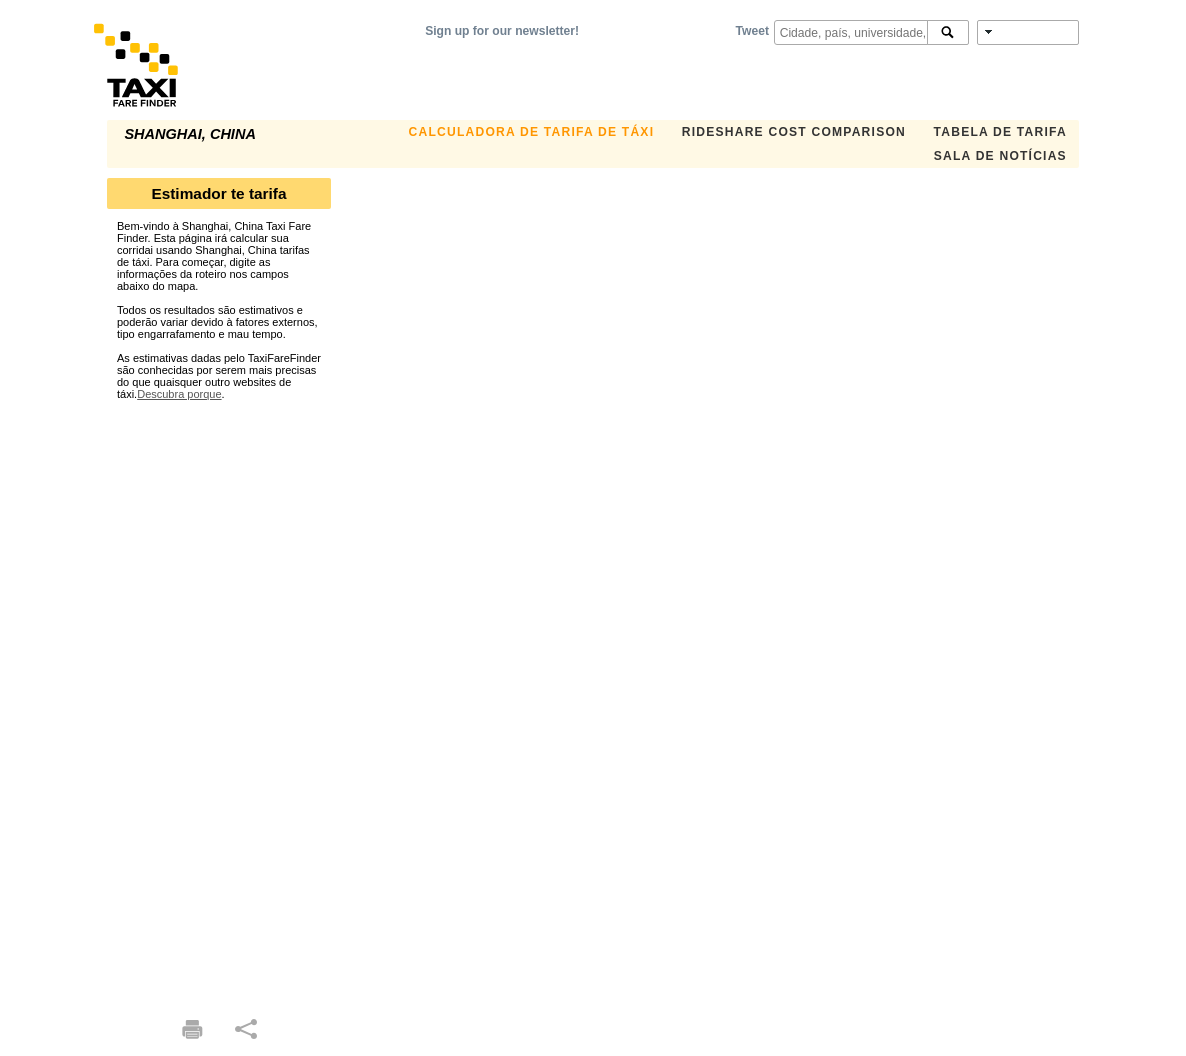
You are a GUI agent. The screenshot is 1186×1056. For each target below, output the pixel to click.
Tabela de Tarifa (1000, 132)
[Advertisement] (219, 700)
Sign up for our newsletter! (502, 31)
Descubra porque (179, 394)
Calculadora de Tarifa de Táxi (532, 132)
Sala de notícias (1000, 156)
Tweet (752, 31)
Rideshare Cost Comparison (794, 132)
